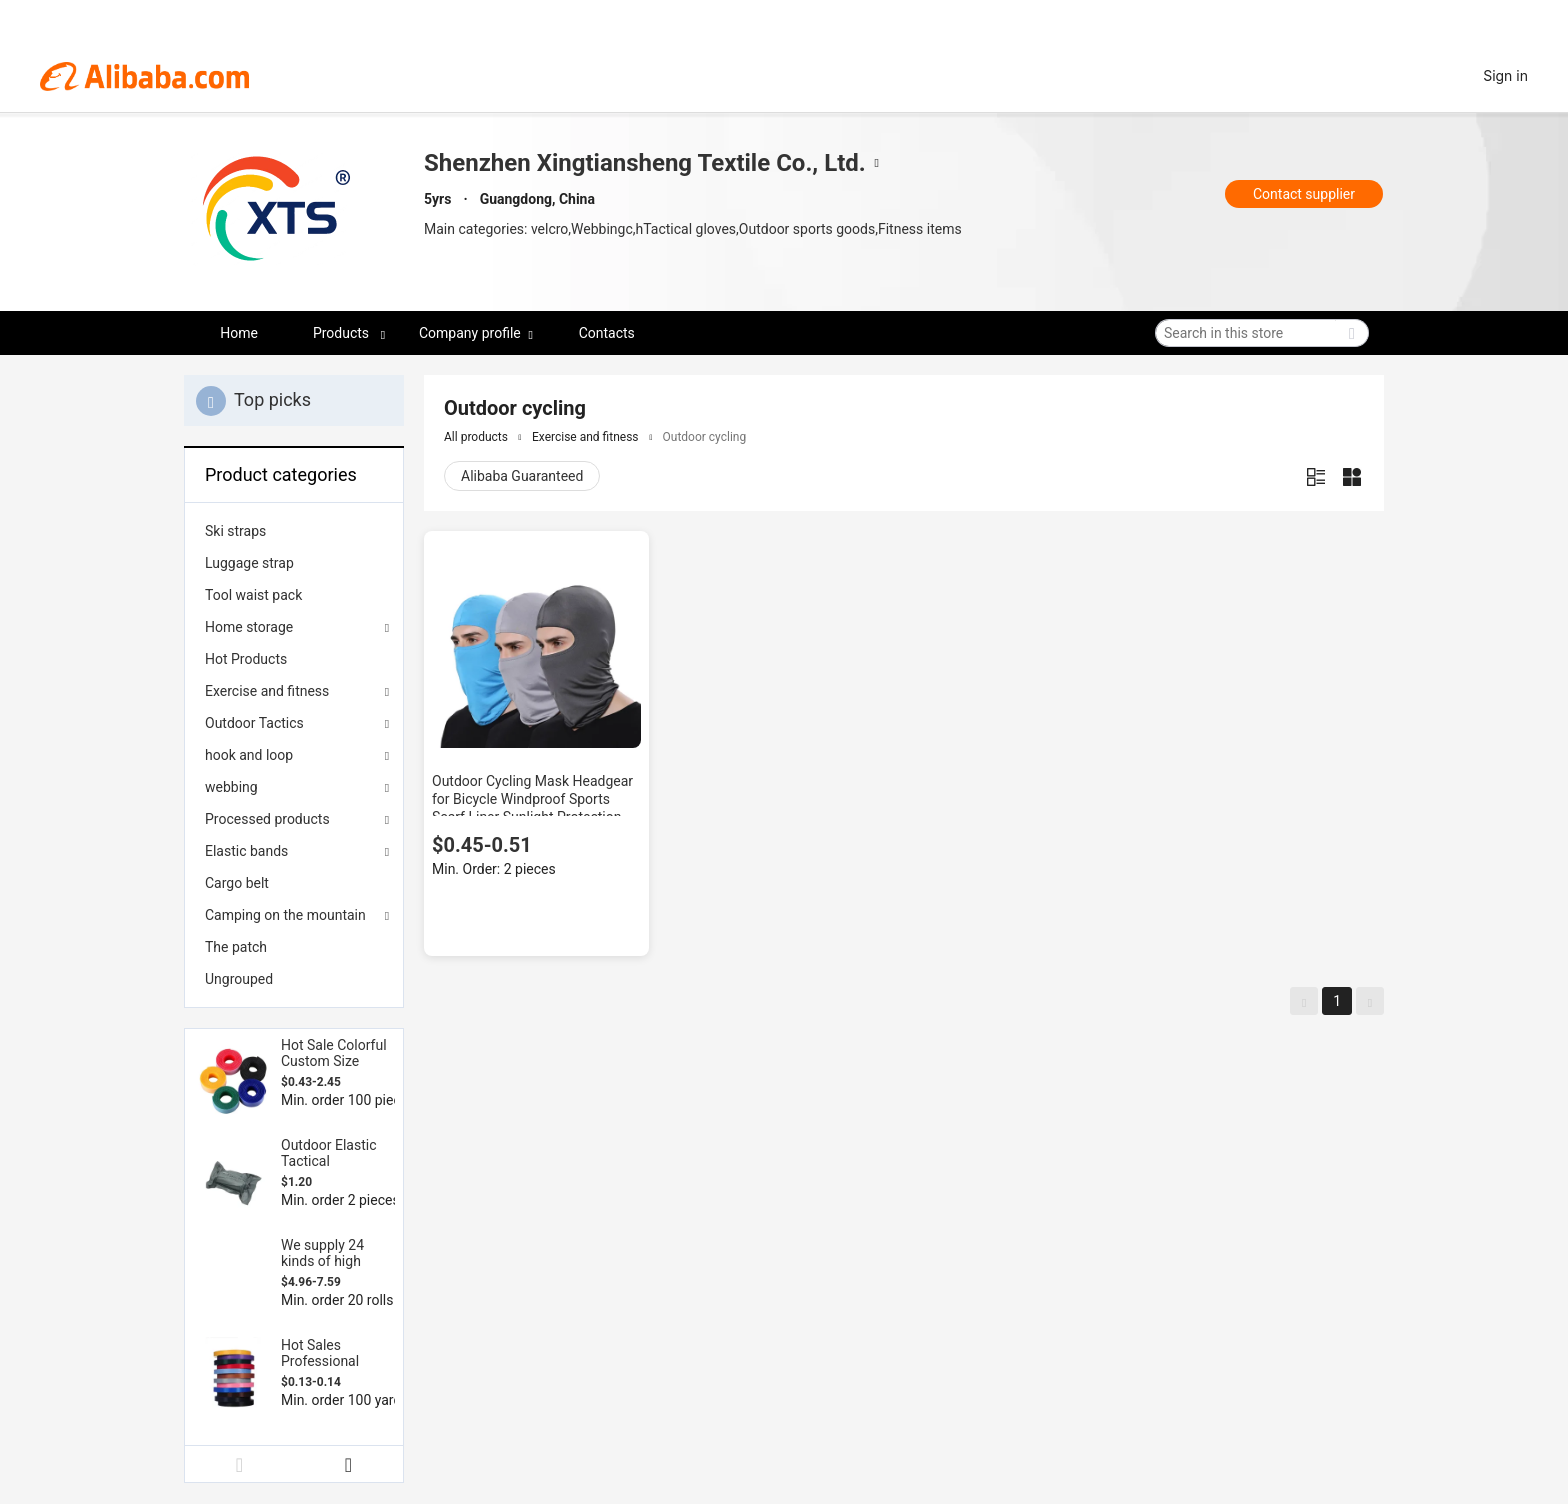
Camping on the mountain (285, 915)
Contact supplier (1304, 194)
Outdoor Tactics (254, 723)
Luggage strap (249, 563)
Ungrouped (239, 979)
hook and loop (249, 755)
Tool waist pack (253, 595)
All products (476, 437)
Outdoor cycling (705, 437)
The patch (236, 947)
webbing (231, 787)
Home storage (249, 627)
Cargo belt (237, 883)
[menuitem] (294, 531)
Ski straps (235, 531)
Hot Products (246, 659)
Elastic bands (246, 851)
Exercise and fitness (267, 691)
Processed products (267, 819)
